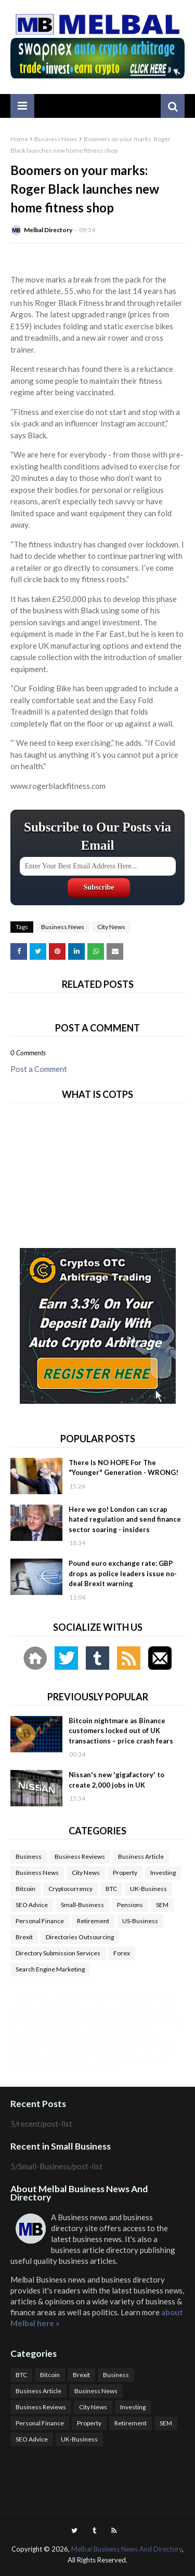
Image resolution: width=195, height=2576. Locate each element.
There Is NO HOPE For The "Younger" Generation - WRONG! (123, 1467)
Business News (55, 139)
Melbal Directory (48, 230)
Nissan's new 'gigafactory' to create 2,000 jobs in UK (116, 1779)
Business (29, 1856)
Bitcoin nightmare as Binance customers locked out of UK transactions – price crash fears (121, 1730)
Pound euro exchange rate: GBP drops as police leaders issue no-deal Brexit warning (123, 1573)
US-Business (140, 1921)
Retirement (93, 1921)
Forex (121, 1953)
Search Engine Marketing (50, 1969)
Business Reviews (80, 1856)
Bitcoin (25, 1889)
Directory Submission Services (58, 1953)
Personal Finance (40, 1921)
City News (111, 927)
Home (19, 139)
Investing (163, 1872)
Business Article (141, 1856)
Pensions (130, 1905)
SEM (162, 1905)
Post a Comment (38, 1069)
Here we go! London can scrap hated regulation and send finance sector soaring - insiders (125, 1519)
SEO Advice (32, 1905)
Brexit (24, 1937)
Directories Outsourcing (80, 1937)
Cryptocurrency (70, 1889)
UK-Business (148, 1889)
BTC (111, 1889)
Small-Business (82, 1905)
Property (125, 1872)
